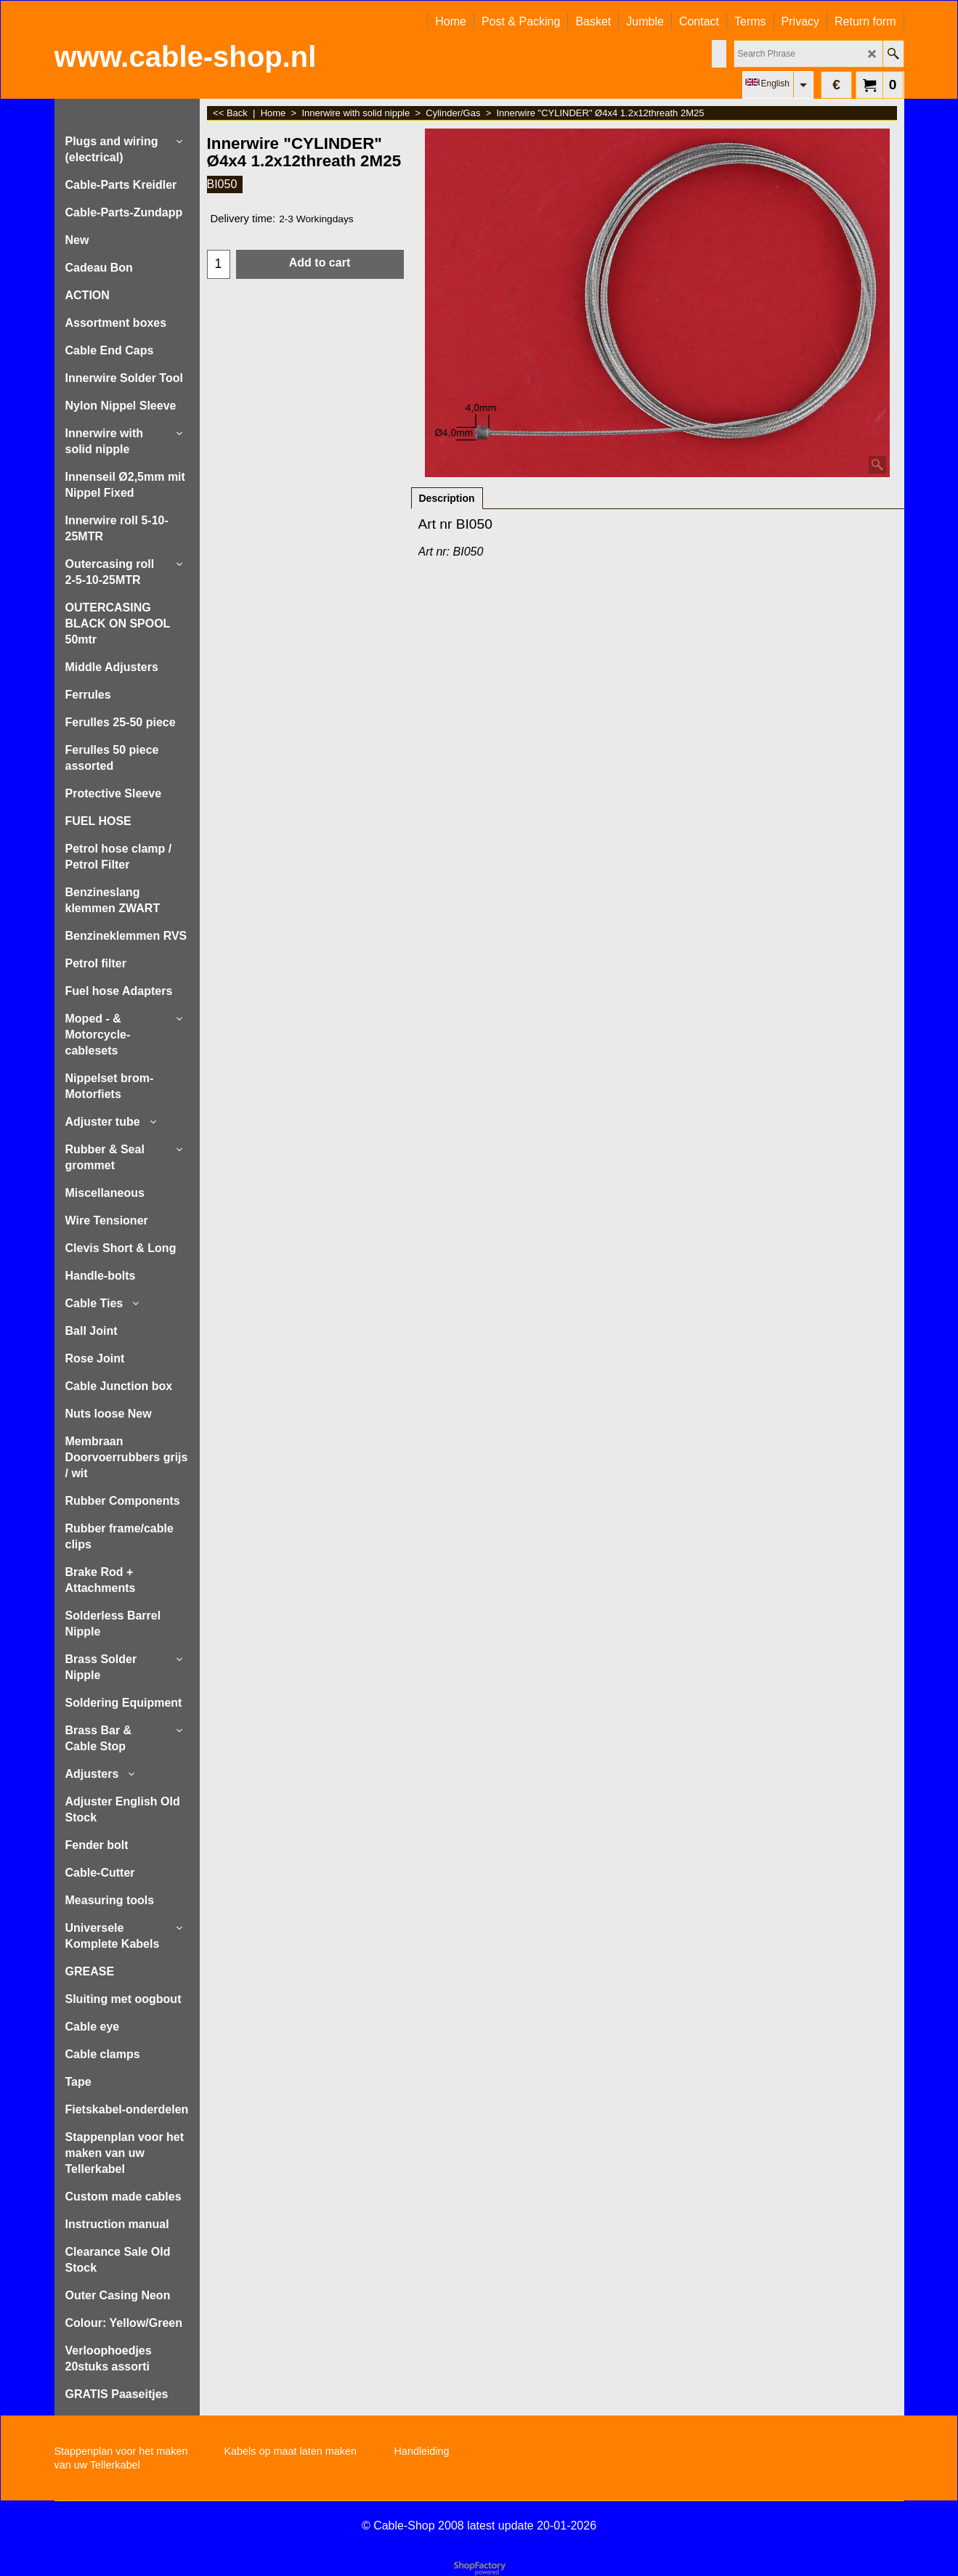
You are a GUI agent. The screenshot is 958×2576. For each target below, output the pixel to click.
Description (447, 498)
